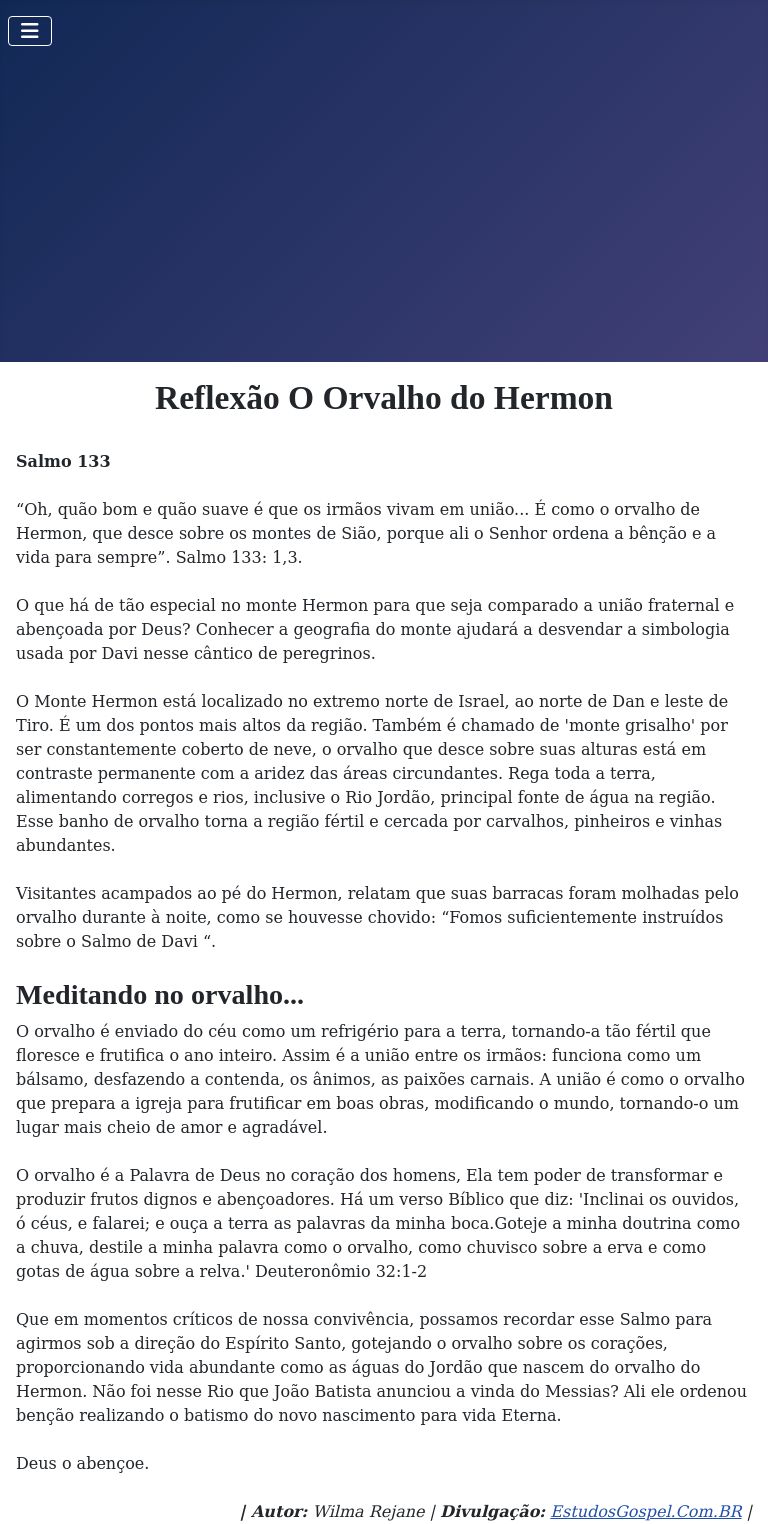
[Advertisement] (384, 212)
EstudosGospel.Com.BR (645, 1511)
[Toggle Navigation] (30, 31)
